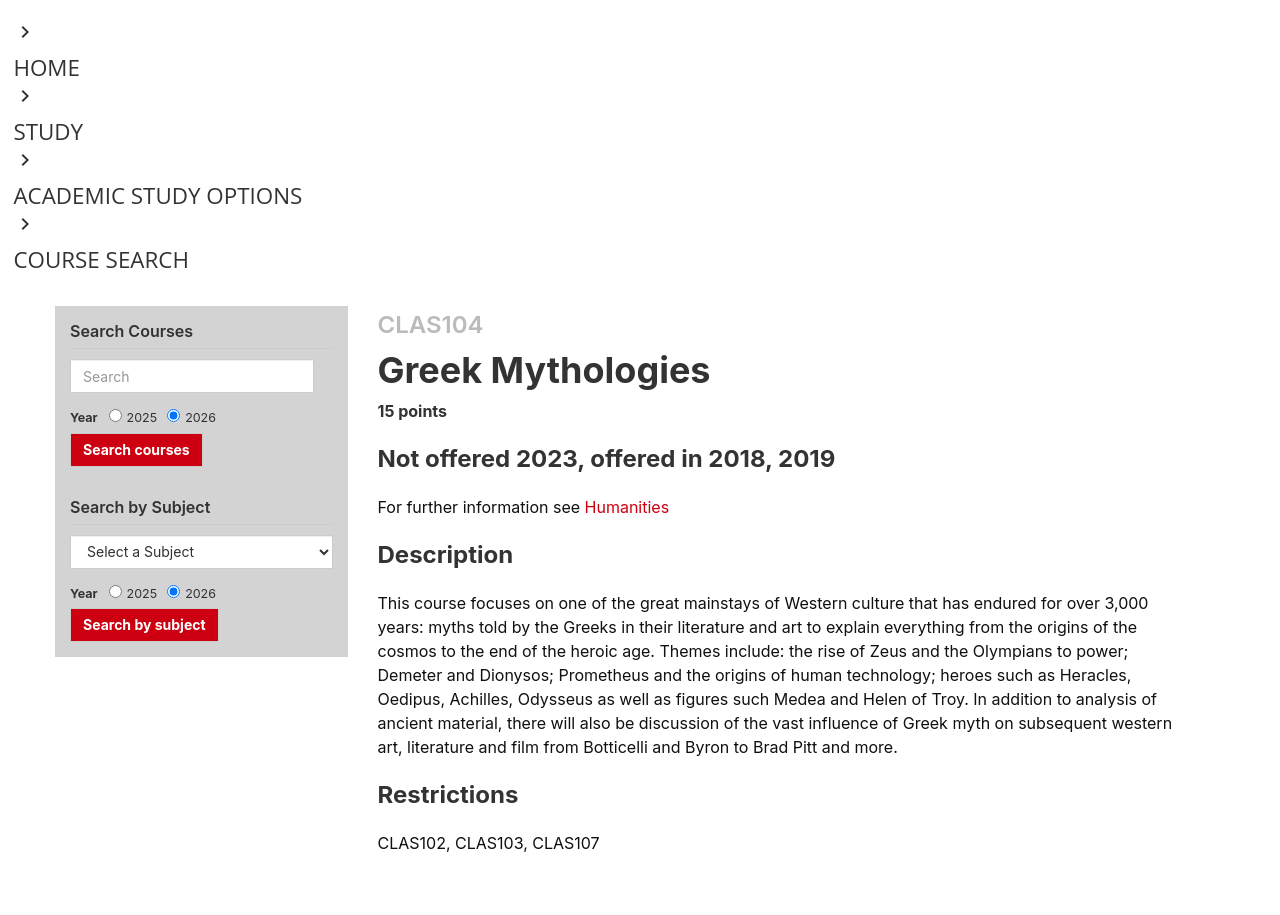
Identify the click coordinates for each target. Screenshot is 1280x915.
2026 (200, 417)
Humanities (627, 507)
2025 (142, 417)
